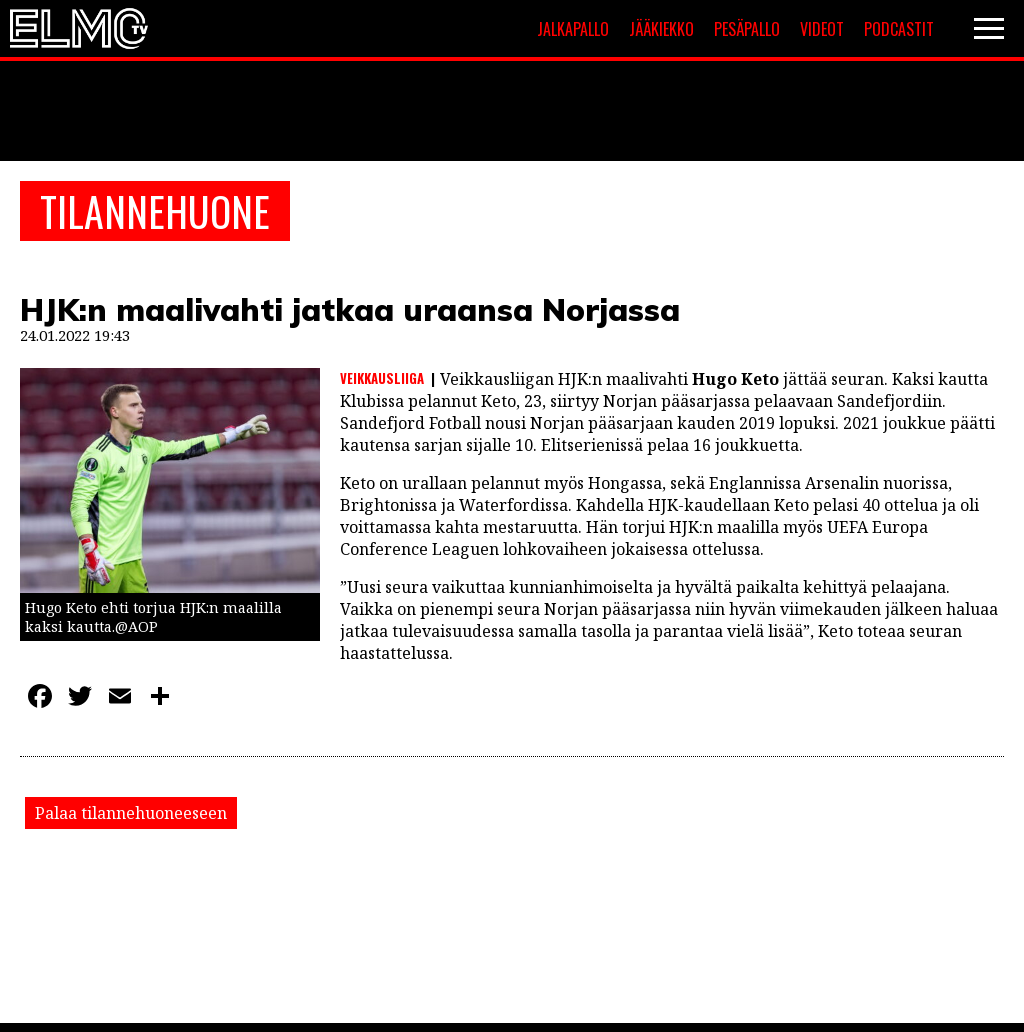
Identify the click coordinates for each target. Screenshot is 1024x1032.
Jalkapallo (573, 29)
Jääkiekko (661, 29)
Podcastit (899, 29)
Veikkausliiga (382, 378)
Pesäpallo (747, 29)
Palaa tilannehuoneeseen (131, 813)
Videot (822, 29)
